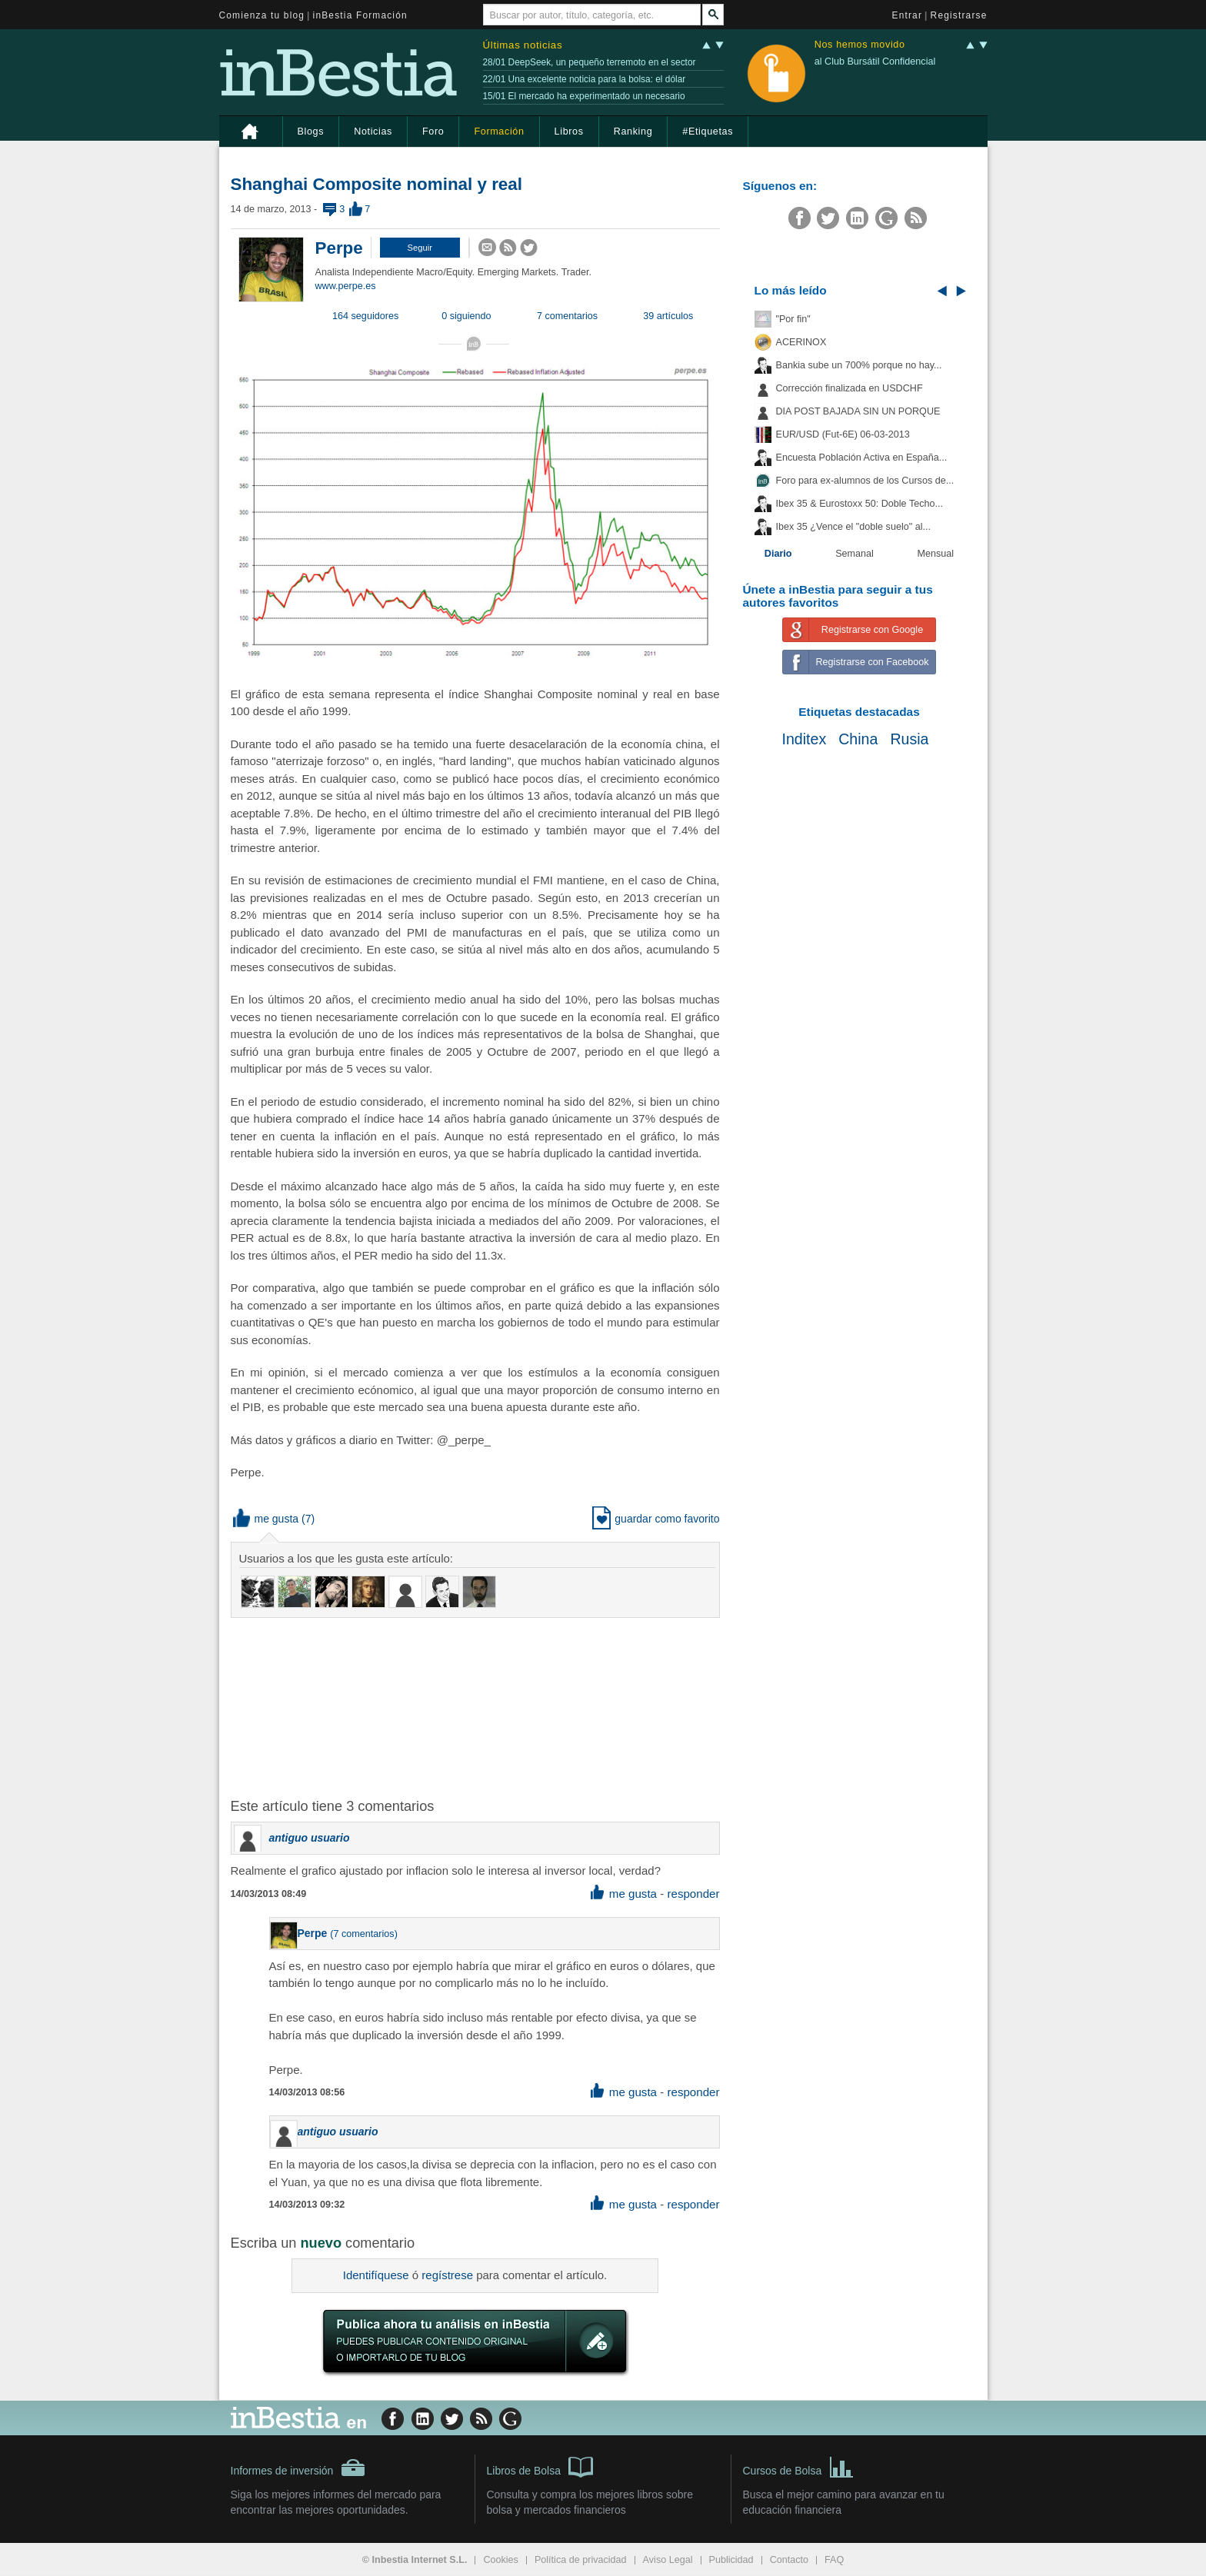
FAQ (834, 2559)
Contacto (789, 2559)
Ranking (633, 131)
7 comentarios (567, 316)
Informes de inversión (298, 2467)
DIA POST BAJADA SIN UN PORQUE (858, 411)
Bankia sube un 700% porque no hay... (859, 365)
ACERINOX (801, 342)
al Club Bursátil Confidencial (875, 61)
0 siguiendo (466, 316)
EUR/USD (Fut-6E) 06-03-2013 (843, 434)
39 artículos (668, 316)
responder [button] (693, 1893)
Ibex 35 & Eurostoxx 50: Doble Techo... (860, 503)
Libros (569, 131)
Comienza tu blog (262, 15)
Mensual (936, 553)
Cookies (500, 2559)
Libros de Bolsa (540, 2466)
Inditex (803, 739)
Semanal (854, 553)
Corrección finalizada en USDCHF (849, 388)
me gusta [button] (266, 1519)
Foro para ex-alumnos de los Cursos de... (865, 480)
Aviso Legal (668, 2559)
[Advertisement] (477, 1706)
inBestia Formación (360, 15)
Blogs (311, 131)
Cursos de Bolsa (799, 2466)
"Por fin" (793, 319)
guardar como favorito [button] (655, 1519)
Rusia (909, 739)
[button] (420, 247)
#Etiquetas (707, 131)
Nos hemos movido (860, 45)
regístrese (447, 2274)
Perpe (339, 248)
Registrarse (959, 15)
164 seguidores (365, 316)
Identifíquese (376, 2274)
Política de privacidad (581, 2559)
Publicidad (731, 2559)
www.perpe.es (345, 286)
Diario (778, 553)
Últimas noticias (523, 45)
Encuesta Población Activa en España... (862, 457)
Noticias (373, 131)
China (858, 739)
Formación (499, 131)
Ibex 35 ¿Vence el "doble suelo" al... (853, 526)
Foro (433, 131)
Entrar (907, 15)
